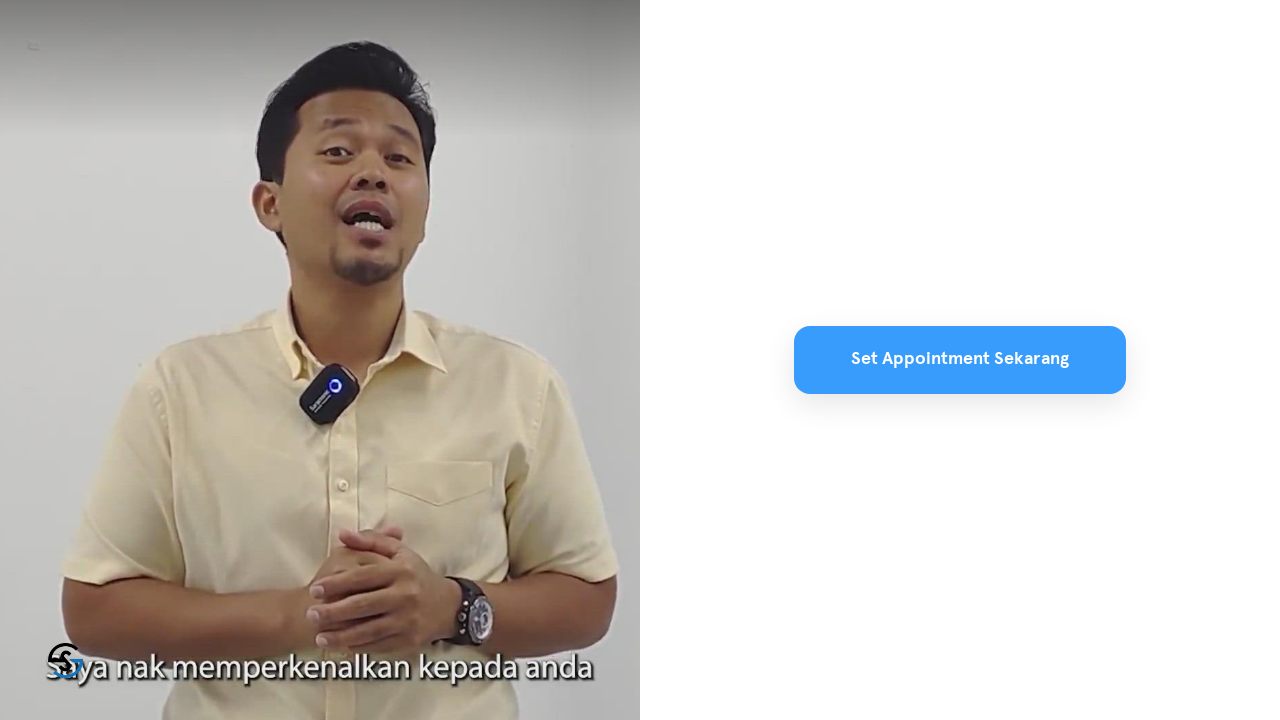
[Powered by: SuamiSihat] (65, 660)
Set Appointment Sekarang (960, 359)
